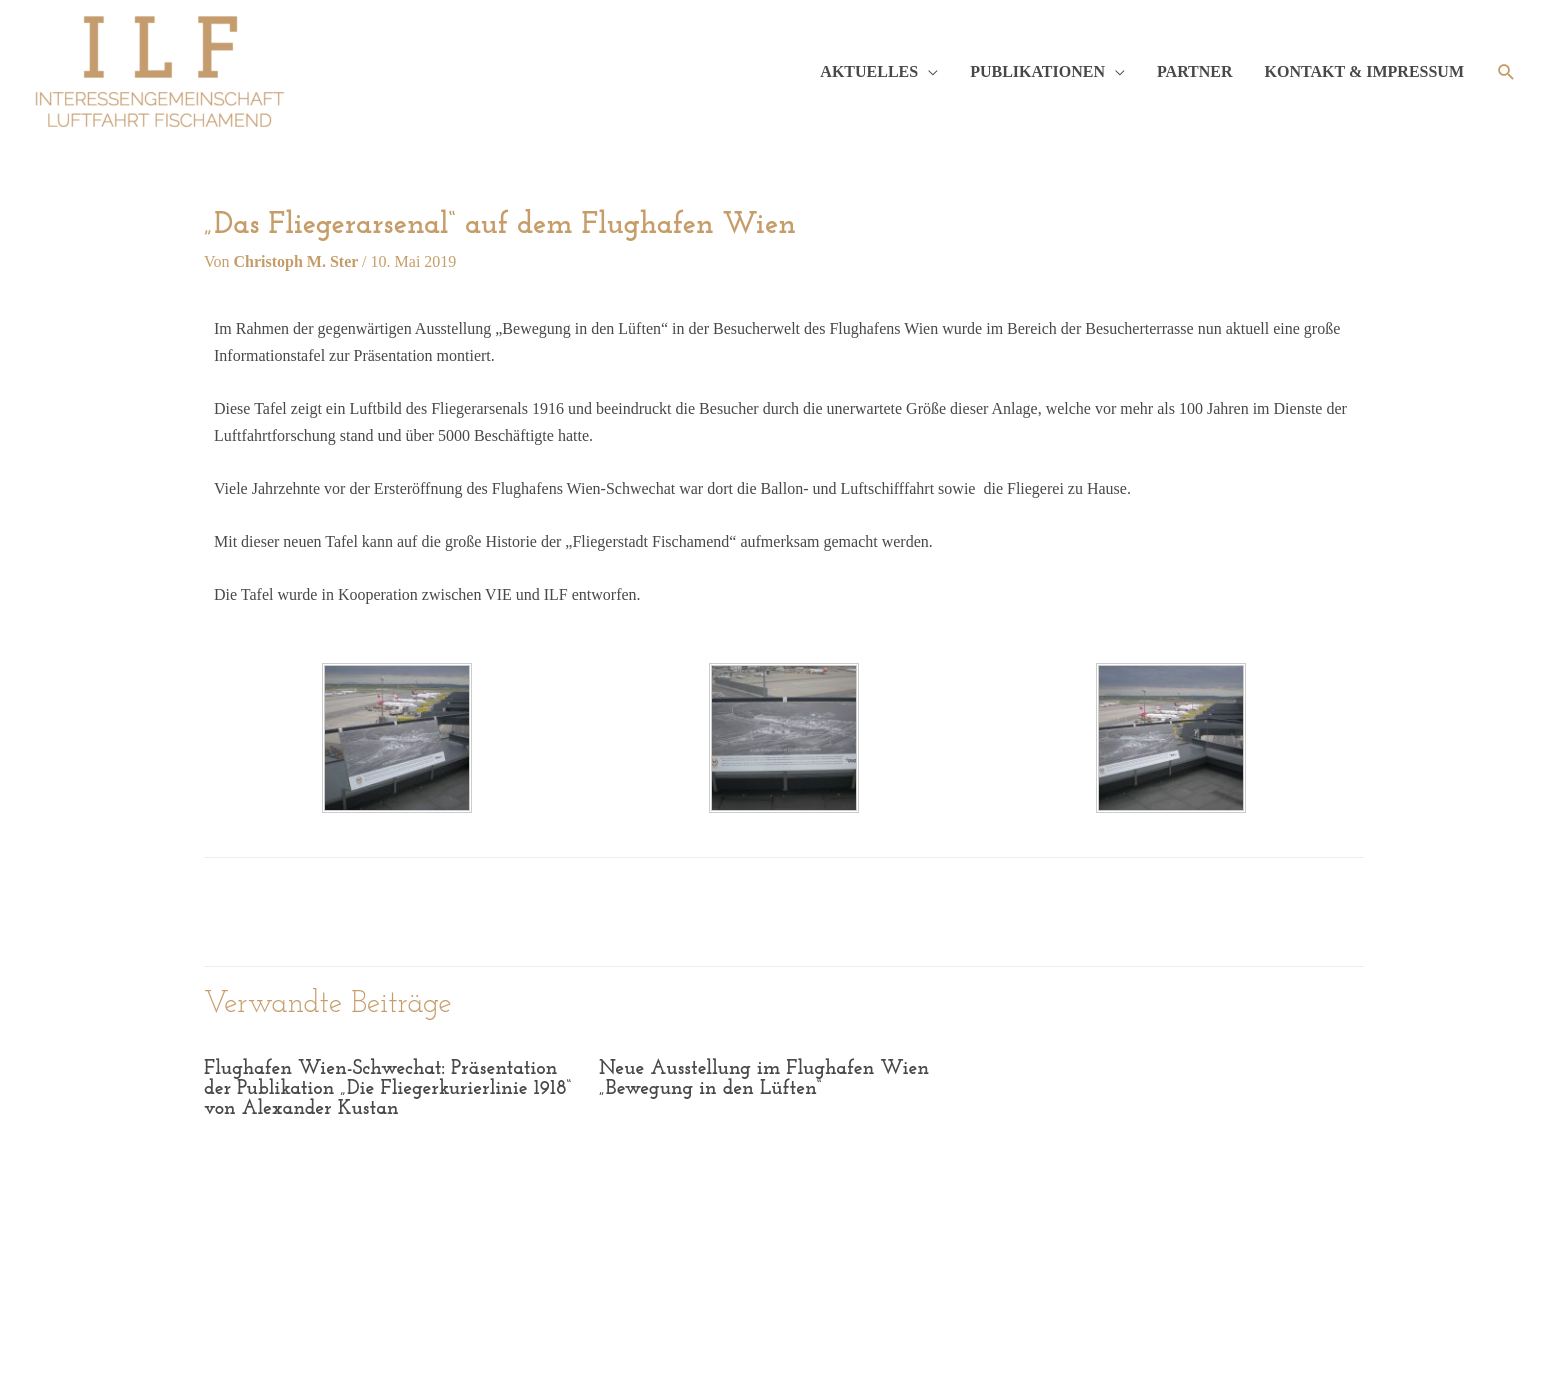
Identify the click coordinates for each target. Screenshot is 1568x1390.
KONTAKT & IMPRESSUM (1364, 71)
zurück (268, 909)
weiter (1303, 909)
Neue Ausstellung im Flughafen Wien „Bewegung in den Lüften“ (757, 1079)
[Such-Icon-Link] (1506, 72)
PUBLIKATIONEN (1037, 71)
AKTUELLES (869, 71)
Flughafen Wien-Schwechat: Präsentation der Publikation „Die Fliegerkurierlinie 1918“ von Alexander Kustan (381, 1089)
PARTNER (1195, 71)
